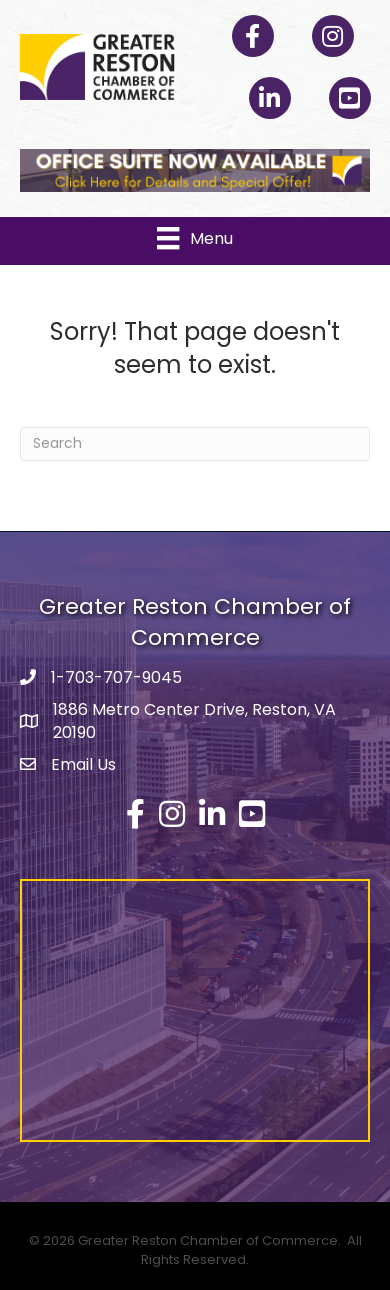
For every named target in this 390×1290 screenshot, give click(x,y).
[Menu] (194, 238)
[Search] (195, 444)
